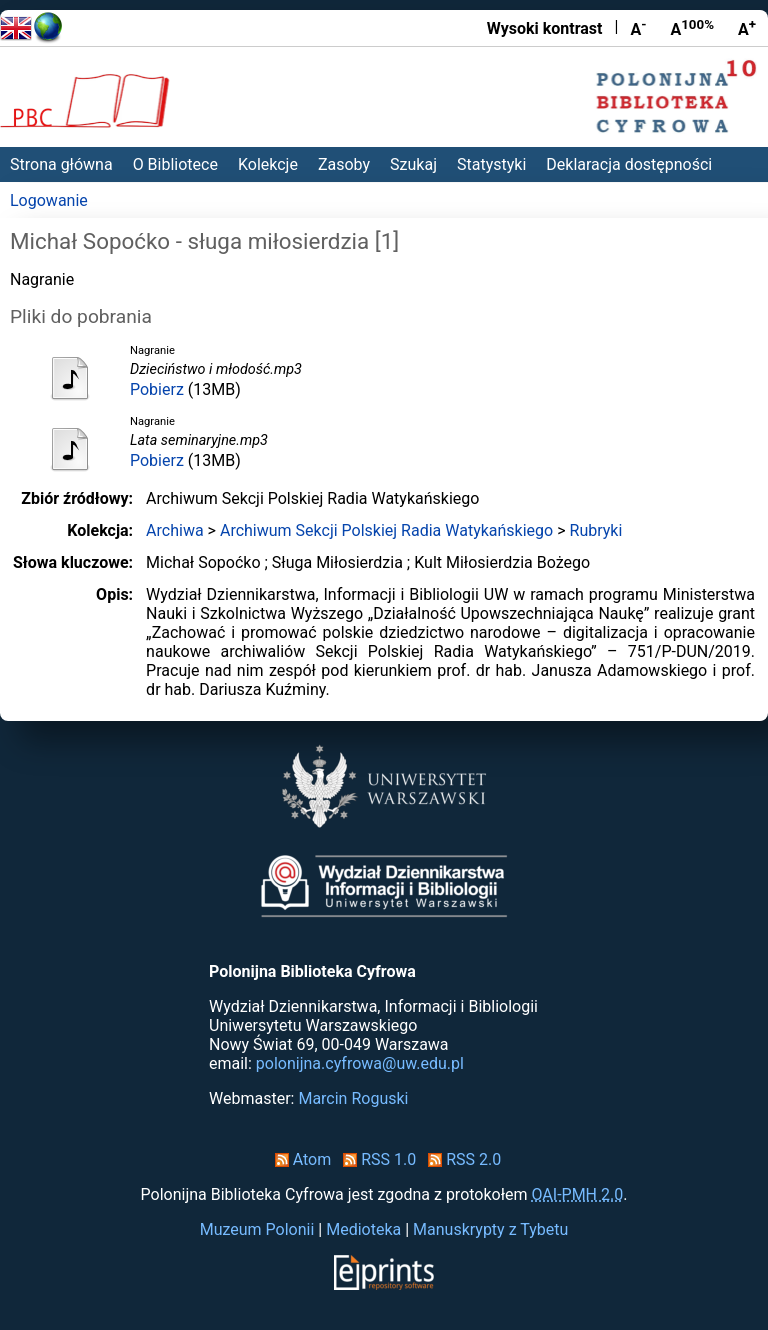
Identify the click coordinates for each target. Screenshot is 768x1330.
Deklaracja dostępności (629, 164)
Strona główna (61, 164)
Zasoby (344, 164)
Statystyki (491, 164)
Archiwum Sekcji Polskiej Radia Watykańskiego (386, 530)
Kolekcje (268, 164)
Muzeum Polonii (257, 1229)
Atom (299, 1159)
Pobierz (157, 389)
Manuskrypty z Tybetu (490, 1229)
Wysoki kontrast (545, 28)
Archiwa (175, 530)
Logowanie (49, 200)
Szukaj (413, 164)
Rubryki (596, 530)
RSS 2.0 (460, 1159)
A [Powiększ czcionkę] (747, 28)
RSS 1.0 (375, 1159)
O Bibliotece (175, 164)
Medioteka (363, 1229)
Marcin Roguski (353, 1098)
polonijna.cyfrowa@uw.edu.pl (360, 1063)
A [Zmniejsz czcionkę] (638, 28)
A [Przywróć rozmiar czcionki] (692, 28)
